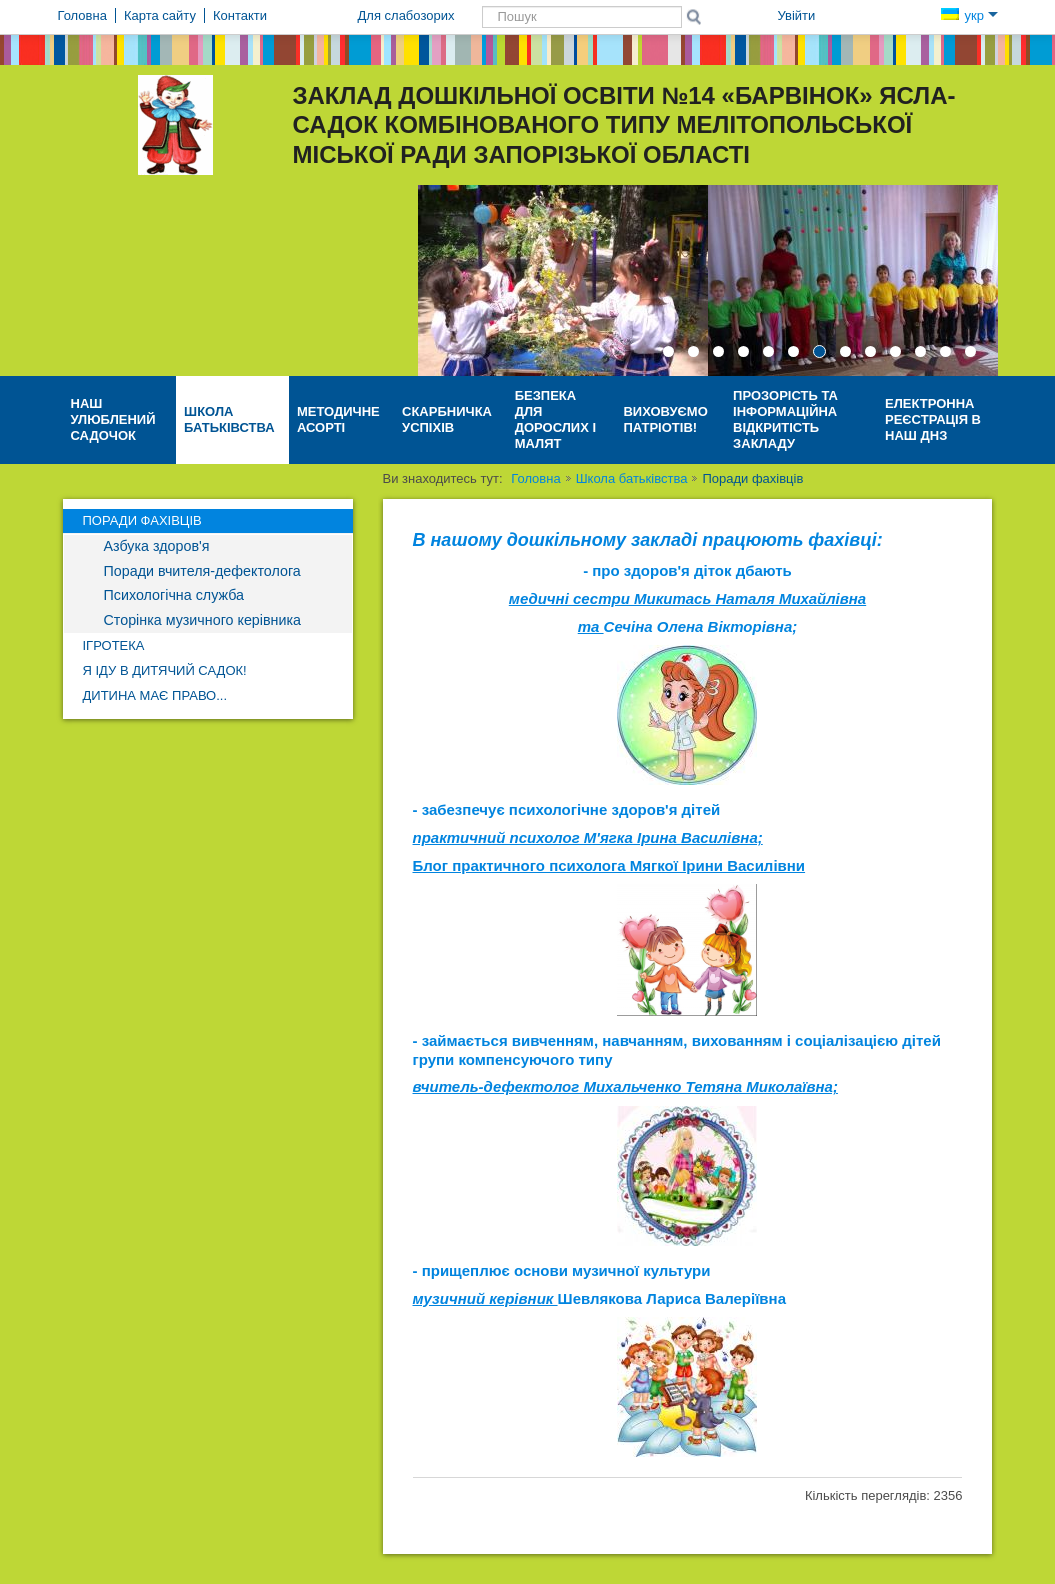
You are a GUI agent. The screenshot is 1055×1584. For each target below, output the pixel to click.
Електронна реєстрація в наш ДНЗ (933, 419)
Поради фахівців (142, 520)
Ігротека (114, 645)
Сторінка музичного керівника (202, 620)
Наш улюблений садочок (113, 419)
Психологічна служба (174, 595)
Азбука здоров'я (157, 546)
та (591, 626)
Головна (535, 478)
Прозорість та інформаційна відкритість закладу (785, 419)
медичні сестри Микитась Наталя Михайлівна (687, 598)
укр (969, 15)
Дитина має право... (155, 695)
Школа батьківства (229, 419)
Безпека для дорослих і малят (555, 419)
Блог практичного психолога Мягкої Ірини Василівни (609, 865)
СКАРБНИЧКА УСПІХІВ (447, 419)
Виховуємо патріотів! (665, 419)
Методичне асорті (338, 419)
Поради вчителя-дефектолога (202, 571)
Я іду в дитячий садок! (165, 670)
